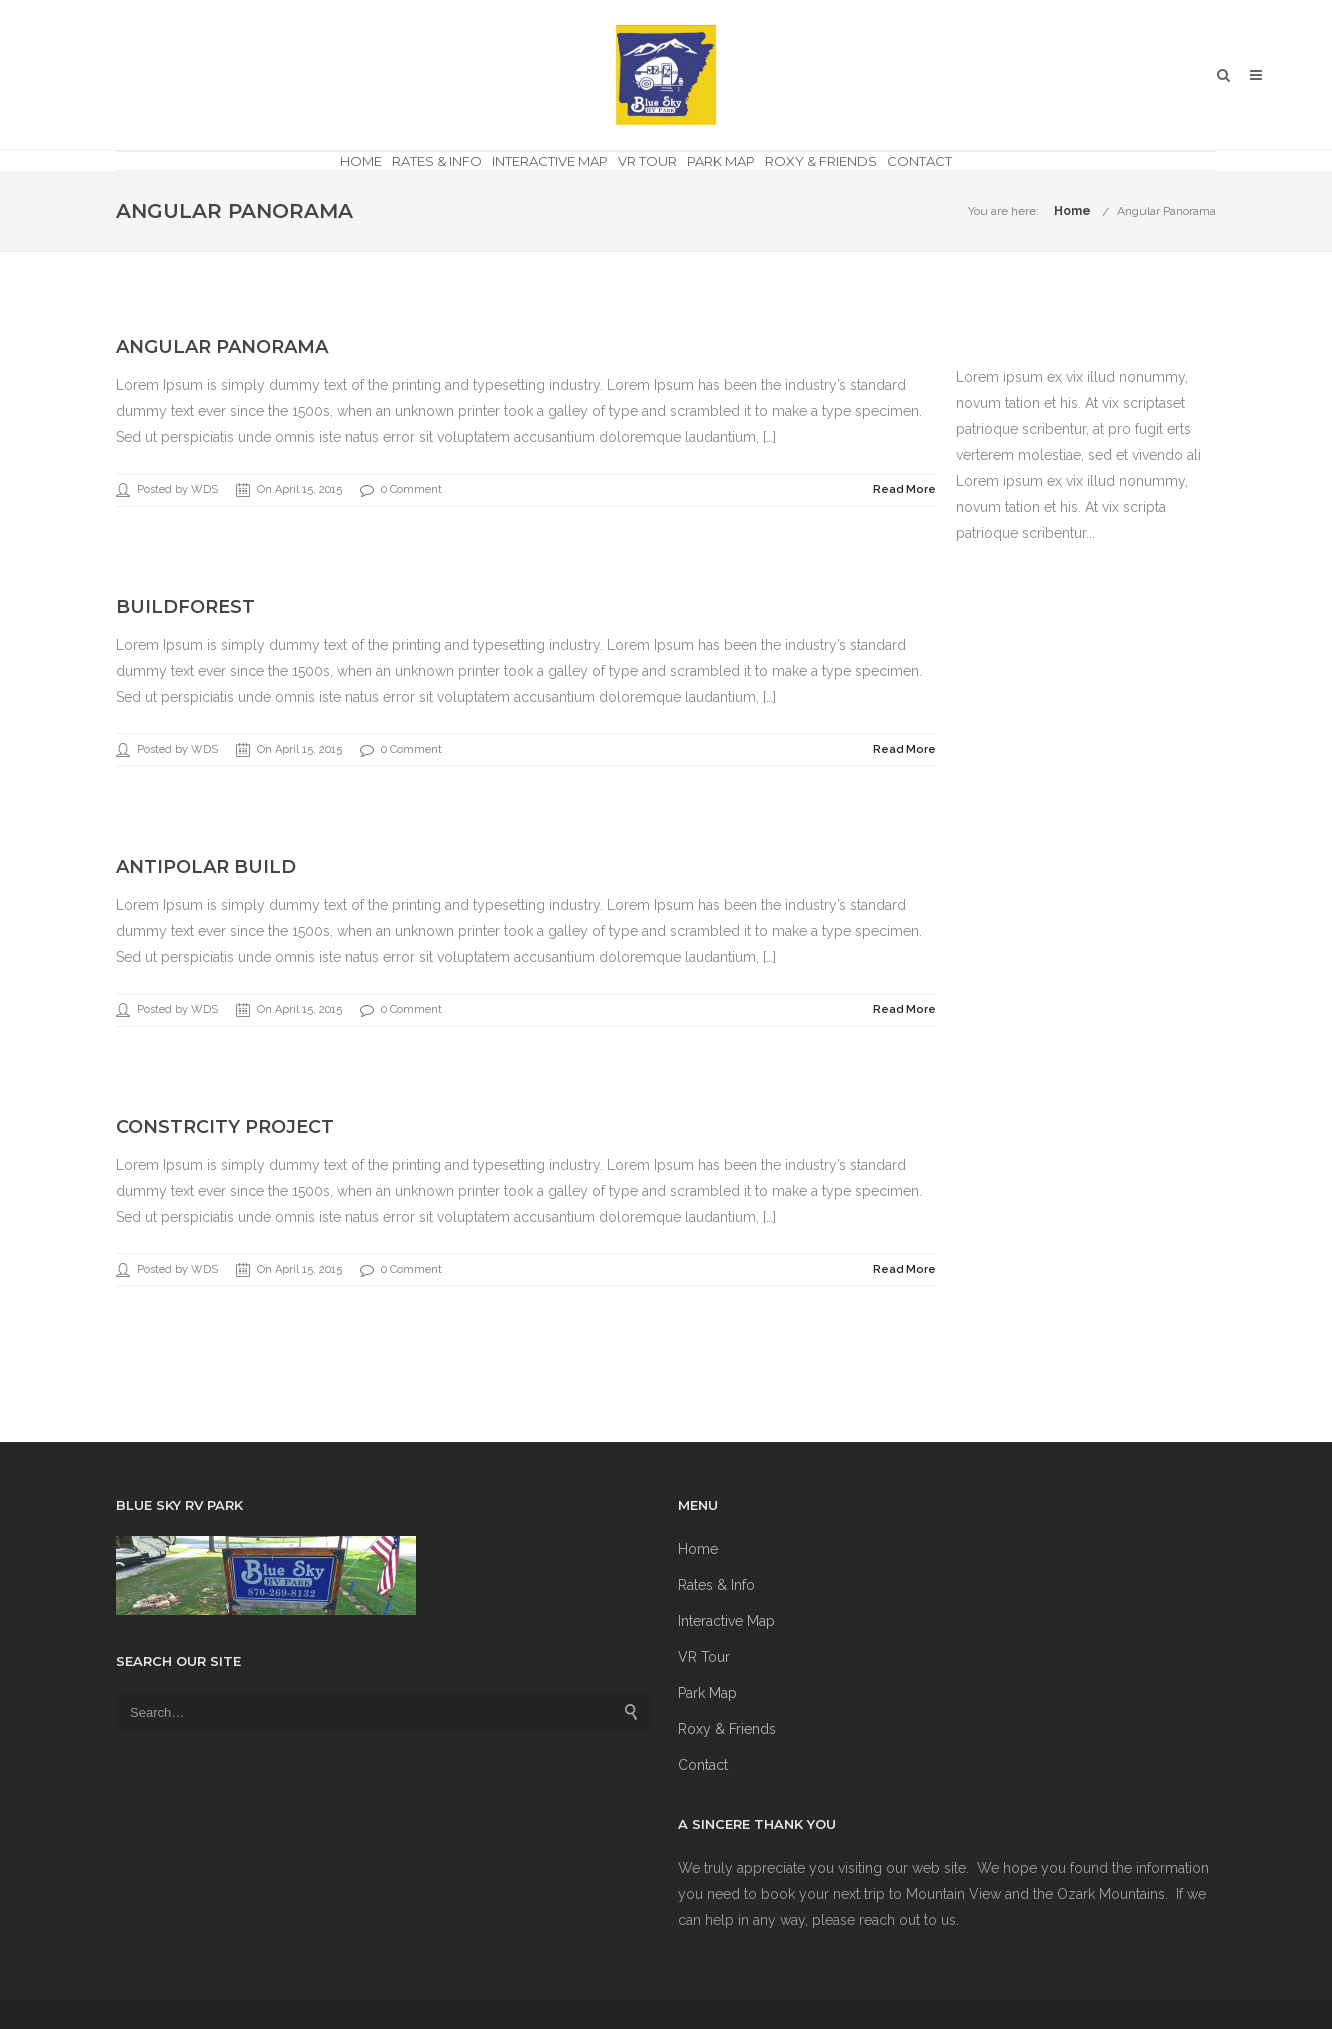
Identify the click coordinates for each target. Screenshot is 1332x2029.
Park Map (721, 161)
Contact (919, 161)
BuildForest (185, 607)
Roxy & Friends (821, 161)
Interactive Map (550, 161)
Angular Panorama (1166, 211)
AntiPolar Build (206, 867)
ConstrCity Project (225, 1127)
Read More (904, 489)
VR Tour (647, 161)
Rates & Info (437, 161)
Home (361, 161)
